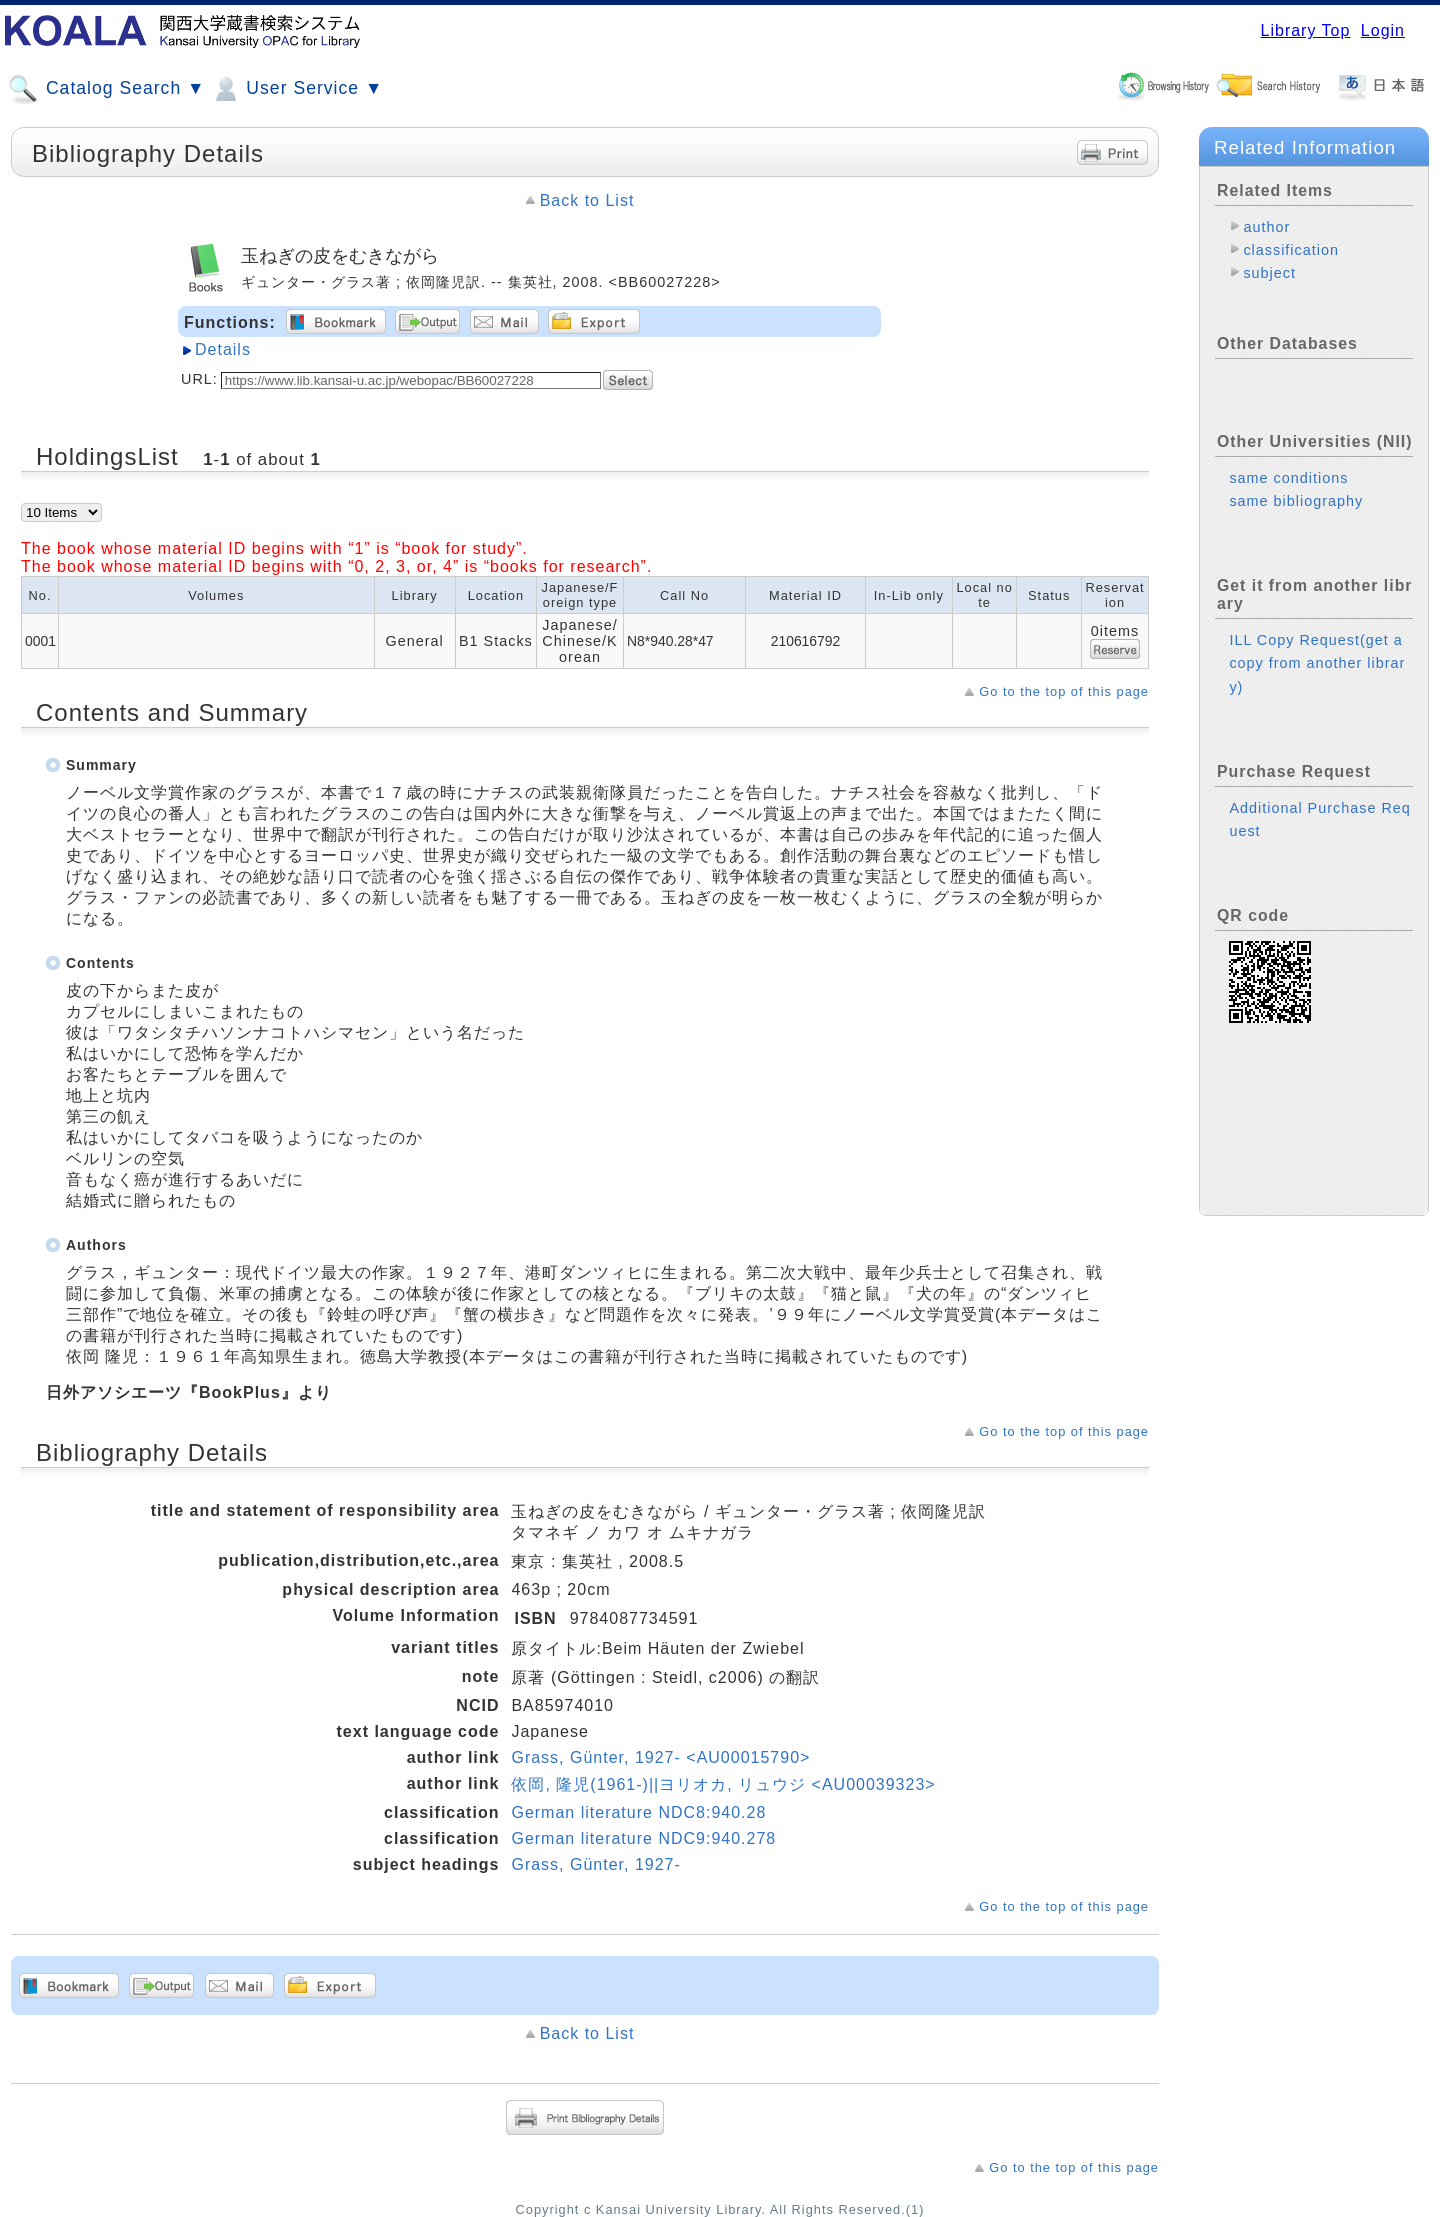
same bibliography (1296, 501)
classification (1291, 250)
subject (1269, 273)
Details (223, 349)
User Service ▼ (296, 89)
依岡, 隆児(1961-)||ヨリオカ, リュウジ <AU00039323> (723, 1784)
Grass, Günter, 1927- (595, 1864)
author (1266, 227)
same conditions (1288, 478)
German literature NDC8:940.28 (638, 1812)
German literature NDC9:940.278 (643, 1838)
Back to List (587, 200)
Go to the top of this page (1064, 691)
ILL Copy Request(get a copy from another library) (1317, 663)
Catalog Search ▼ (106, 89)
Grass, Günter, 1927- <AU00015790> (660, 1757)
